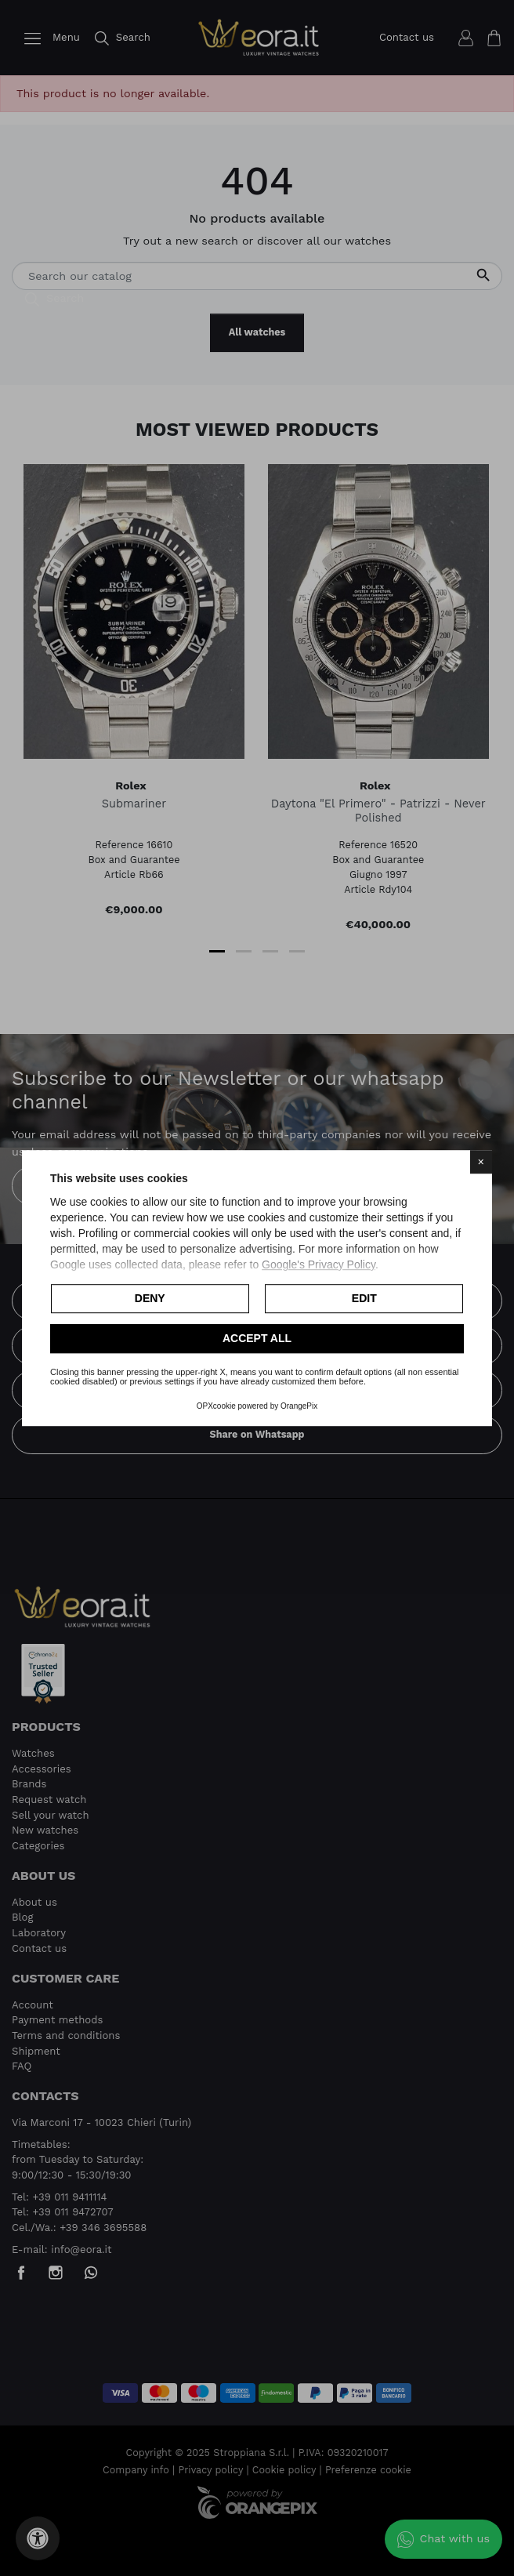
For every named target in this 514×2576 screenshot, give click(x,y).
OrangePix (299, 1406)
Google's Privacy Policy (318, 1264)
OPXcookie (216, 1406)
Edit (364, 1298)
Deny (150, 1298)
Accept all (257, 1338)
